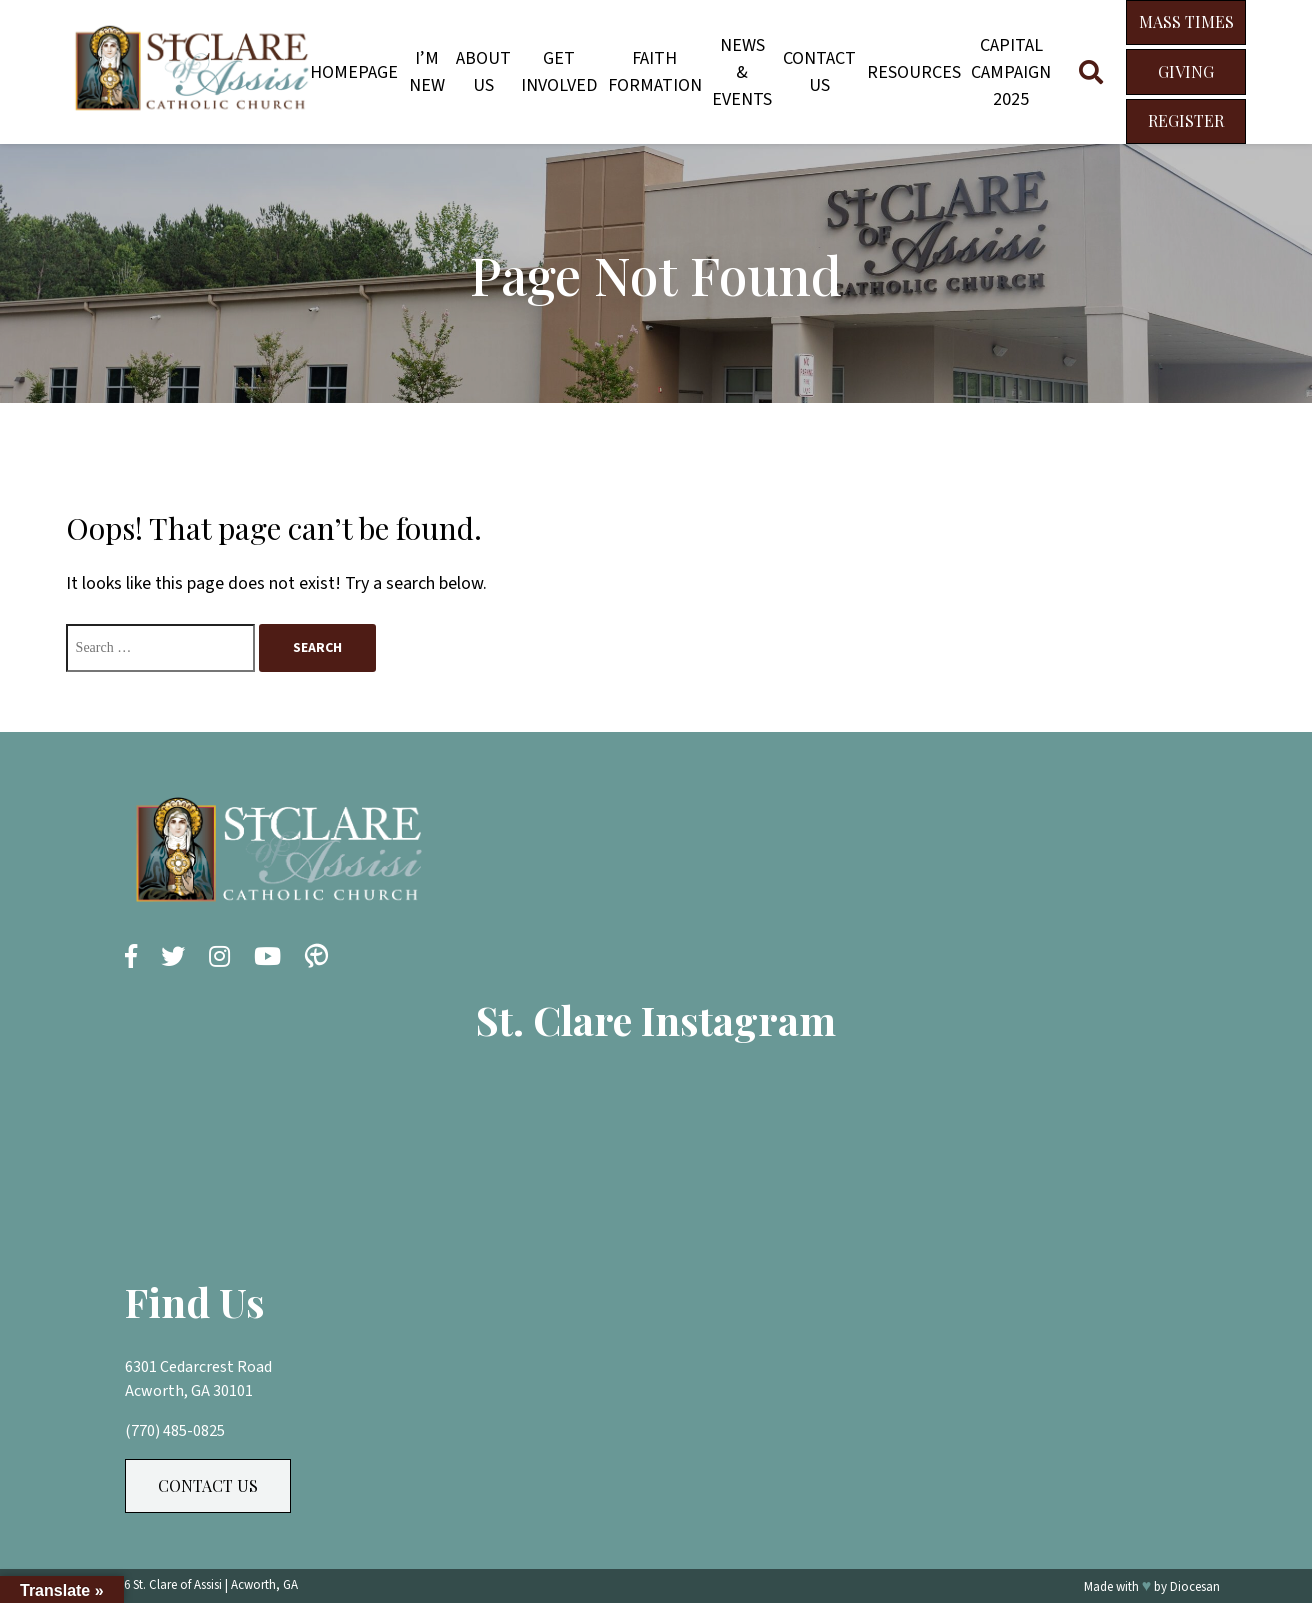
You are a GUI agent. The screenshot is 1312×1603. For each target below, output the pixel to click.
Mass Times (1186, 21)
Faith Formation (655, 72)
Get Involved (559, 72)
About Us (483, 72)
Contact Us (819, 72)
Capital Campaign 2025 (1011, 72)
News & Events (742, 72)
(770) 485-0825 (175, 1431)
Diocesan (1195, 1587)
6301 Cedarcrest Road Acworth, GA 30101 (198, 1379)
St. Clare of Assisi (177, 1585)
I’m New (427, 72)
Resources (914, 72)
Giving (1186, 71)
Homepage (354, 72)
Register (1186, 120)
